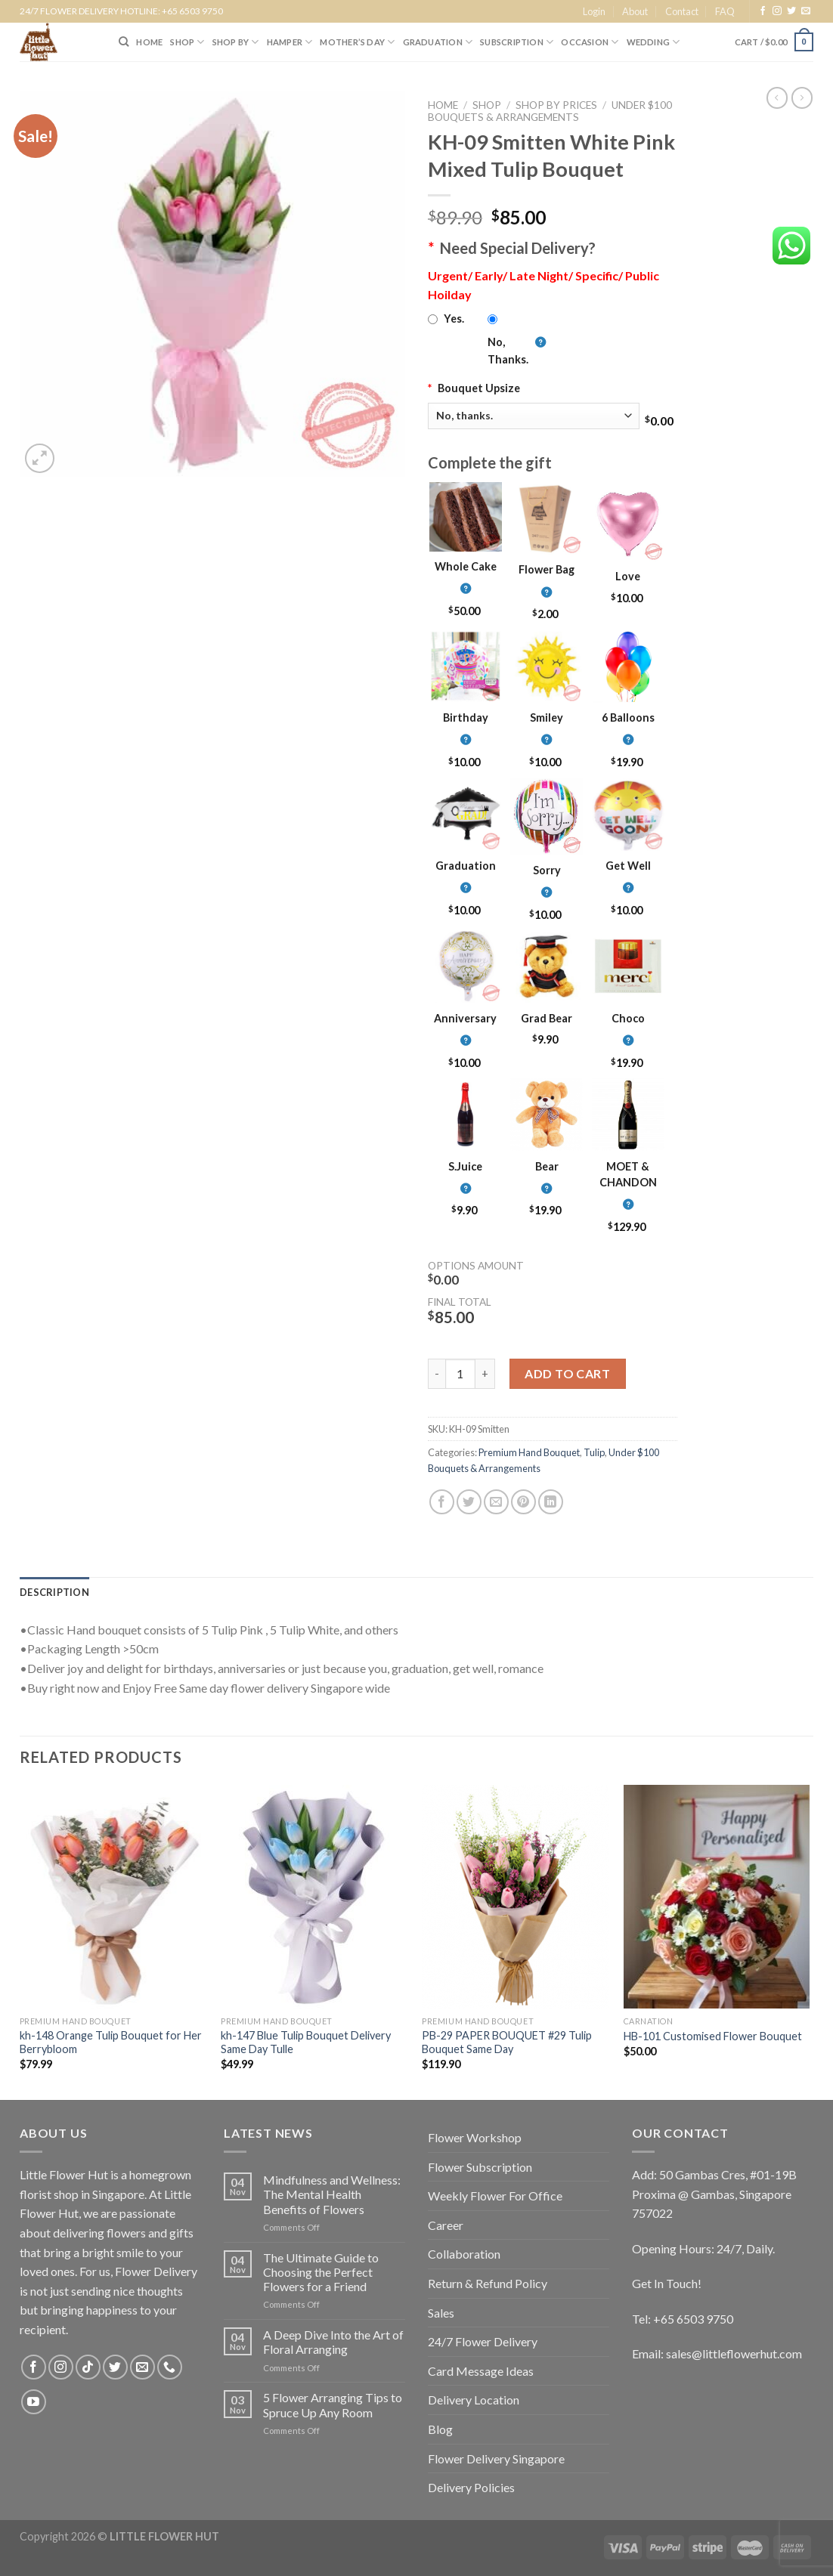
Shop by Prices (556, 105)
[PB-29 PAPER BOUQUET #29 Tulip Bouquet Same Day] (515, 1897)
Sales (441, 2312)
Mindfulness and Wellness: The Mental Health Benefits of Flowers (332, 2194)
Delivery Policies (471, 2487)
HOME (149, 42)
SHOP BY (235, 42)
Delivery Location (473, 2399)
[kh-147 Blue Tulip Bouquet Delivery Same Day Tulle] (314, 1897)
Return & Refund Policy (487, 2283)
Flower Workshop (475, 2137)
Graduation (438, 42)
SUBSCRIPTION (516, 42)
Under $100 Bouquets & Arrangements (550, 111)
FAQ (725, 11)
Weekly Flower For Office (495, 2195)
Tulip (594, 1452)
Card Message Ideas (481, 2371)
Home (443, 105)
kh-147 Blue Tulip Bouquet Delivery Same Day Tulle (306, 2042)
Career (445, 2225)
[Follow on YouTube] (33, 2401)
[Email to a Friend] (496, 1501)
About (635, 11)
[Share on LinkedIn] (550, 1501)
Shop (486, 105)
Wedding (653, 42)
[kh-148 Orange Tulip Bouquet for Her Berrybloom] (113, 1897)
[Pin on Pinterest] (523, 1501)
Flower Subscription (480, 2167)
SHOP (187, 42)
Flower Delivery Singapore (496, 2458)
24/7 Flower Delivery (482, 2341)
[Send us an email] (805, 11)
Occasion (589, 42)
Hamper (290, 42)
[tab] (54, 1592)
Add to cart (567, 1373)
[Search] (124, 41)
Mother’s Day (357, 42)
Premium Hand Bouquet (529, 1452)
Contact (681, 11)
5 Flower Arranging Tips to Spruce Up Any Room (332, 2404)
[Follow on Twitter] (791, 11)
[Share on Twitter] (469, 1501)
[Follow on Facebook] (762, 11)
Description (54, 1592)
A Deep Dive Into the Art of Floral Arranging (333, 2341)
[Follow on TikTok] (88, 2367)
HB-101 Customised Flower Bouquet (713, 2036)
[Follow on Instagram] (777, 11)
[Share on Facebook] (441, 1501)
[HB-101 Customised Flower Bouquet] (717, 1897)
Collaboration (464, 2254)
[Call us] (169, 2367)
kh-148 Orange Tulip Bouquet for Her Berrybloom (111, 2042)
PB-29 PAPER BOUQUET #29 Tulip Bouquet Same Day (507, 2042)
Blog (440, 2429)
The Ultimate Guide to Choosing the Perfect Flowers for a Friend (321, 2271)
